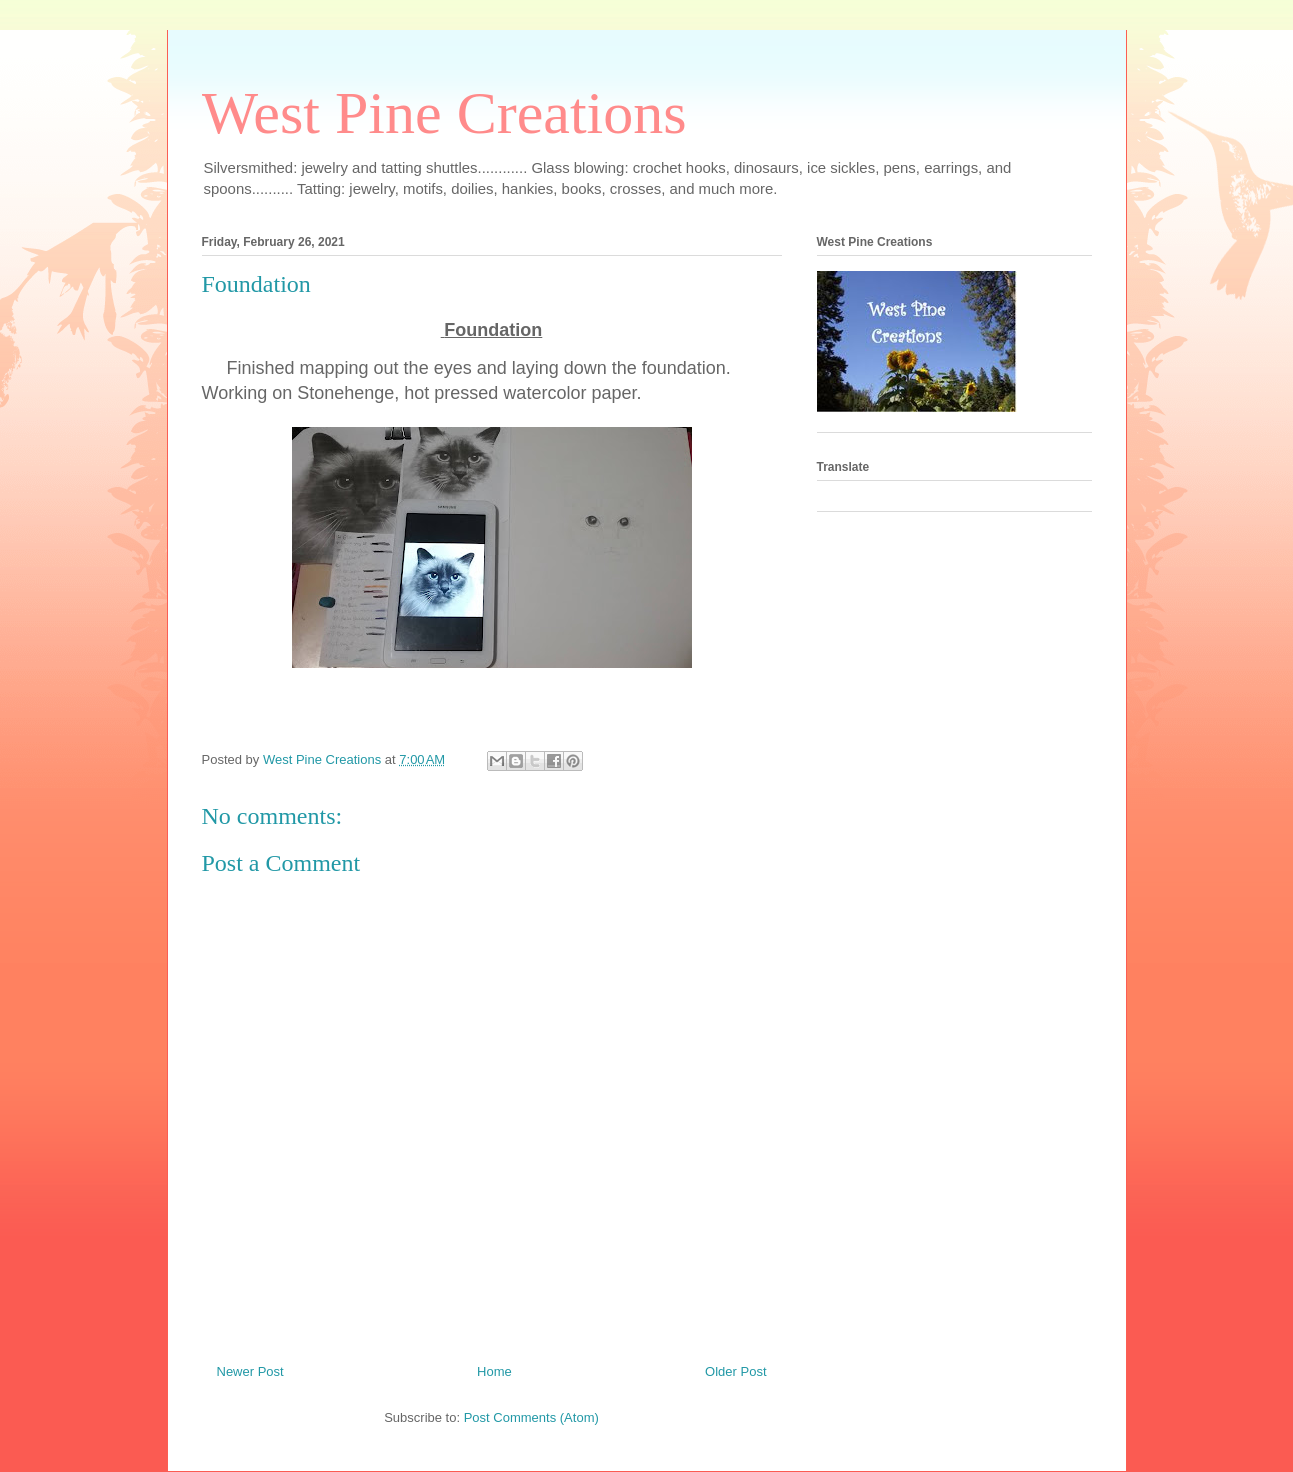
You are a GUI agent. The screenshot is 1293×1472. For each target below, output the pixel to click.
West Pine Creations (444, 113)
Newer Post (250, 1371)
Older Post (735, 1371)
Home (494, 1371)
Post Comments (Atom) (531, 1417)
